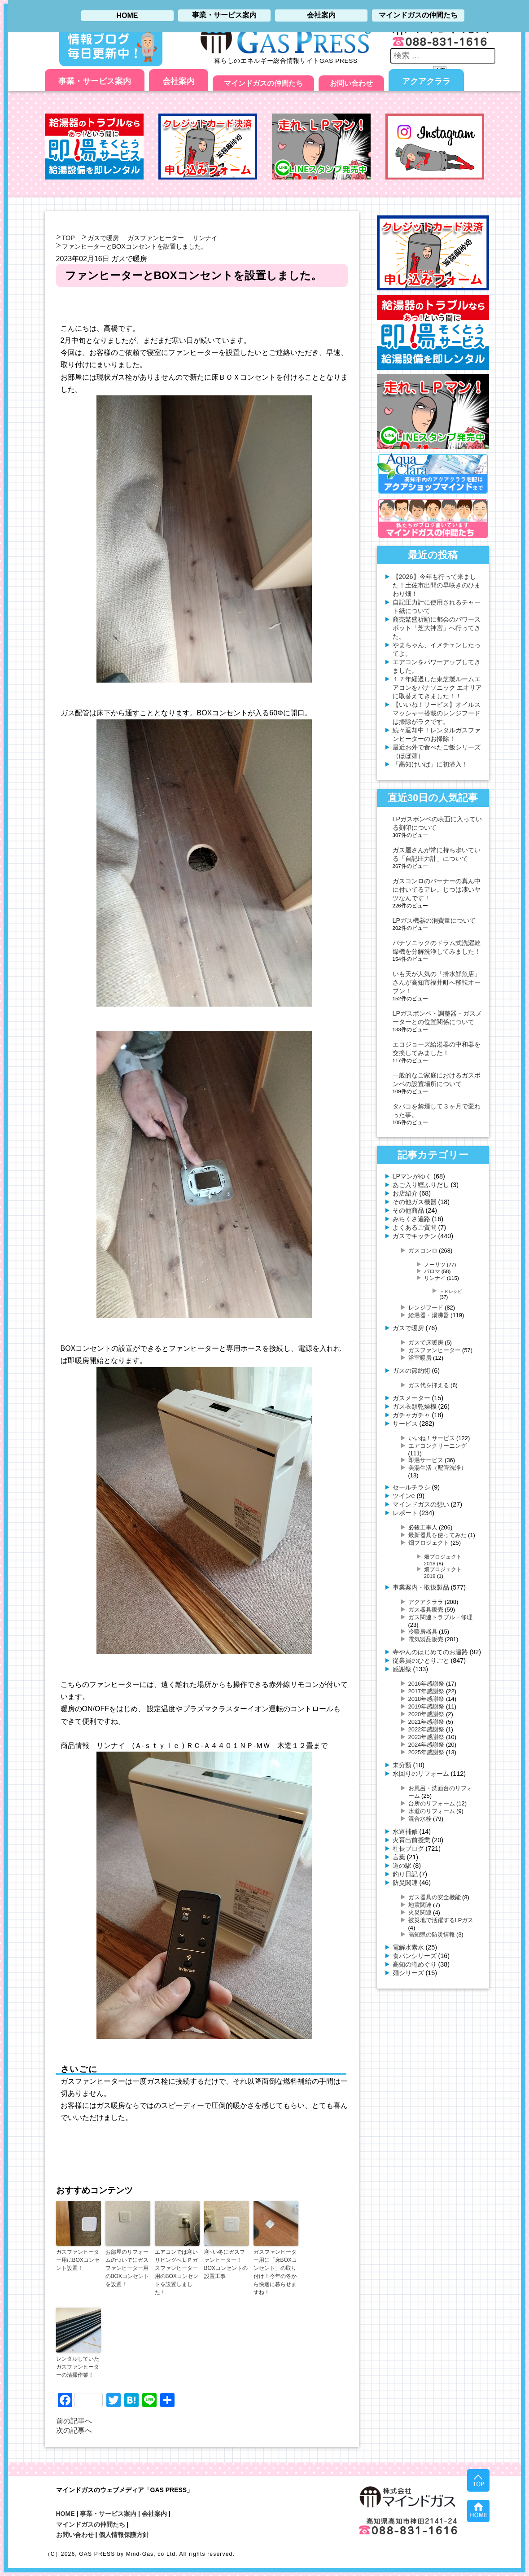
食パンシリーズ (415, 1955)
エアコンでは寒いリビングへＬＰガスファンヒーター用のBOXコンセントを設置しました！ (176, 2272)
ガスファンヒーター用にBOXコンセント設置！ (78, 2260)
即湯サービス (425, 1460)
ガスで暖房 (103, 237)
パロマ (432, 1271)
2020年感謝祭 (426, 1714)
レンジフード (425, 1307)
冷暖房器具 (422, 1631)
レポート (405, 1512)
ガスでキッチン (415, 1236)
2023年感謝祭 (426, 1737)
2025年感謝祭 (426, 1752)
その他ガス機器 (415, 1201)
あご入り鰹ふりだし (421, 1184)
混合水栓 (420, 1818)
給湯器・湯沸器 (428, 1315)
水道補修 (405, 1831)
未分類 (402, 1765)
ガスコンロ (422, 1250)
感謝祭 (402, 1669)
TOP (68, 237)
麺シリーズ (408, 1972)
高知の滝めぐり (415, 1964)
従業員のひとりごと (421, 1660)
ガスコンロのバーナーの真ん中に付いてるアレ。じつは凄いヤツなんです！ (437, 889)
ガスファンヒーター (155, 237)
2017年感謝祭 (426, 1691)
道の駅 (402, 1865)
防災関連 (405, 1882)
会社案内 (178, 81)
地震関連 (420, 1904)
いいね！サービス (431, 1438)
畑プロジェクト (428, 1542)
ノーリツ (435, 1264)
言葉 (399, 1857)
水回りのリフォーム (421, 1773)
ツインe (404, 1495)
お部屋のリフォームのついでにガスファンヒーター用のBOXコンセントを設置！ (127, 2268)
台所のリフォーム (431, 1803)
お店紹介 (405, 1193)
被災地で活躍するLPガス (441, 1920)
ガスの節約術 (411, 1370)
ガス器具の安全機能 (434, 1897)
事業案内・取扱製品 (421, 1587)
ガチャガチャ (411, 1415)
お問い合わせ (351, 83)
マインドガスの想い (421, 1504)
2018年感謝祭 (426, 1698)
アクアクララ (426, 81)
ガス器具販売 (425, 1609)
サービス (405, 1423)
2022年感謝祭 (426, 1729)
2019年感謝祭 (426, 1706)
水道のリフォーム (431, 1811)
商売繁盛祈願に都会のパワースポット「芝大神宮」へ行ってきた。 (437, 628)
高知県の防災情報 (431, 1934)
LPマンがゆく (412, 1176)
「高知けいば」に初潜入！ (430, 764)
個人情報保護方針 (124, 2534)
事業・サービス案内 (94, 81)
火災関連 (420, 1912)
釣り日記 (405, 1874)
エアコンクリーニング (437, 1445)
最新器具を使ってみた (437, 1535)
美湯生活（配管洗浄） (437, 1467)
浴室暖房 (420, 1357)
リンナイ (205, 237)
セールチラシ (411, 1487)
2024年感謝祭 (426, 1744)
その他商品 (408, 1210)
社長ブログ (408, 1848)
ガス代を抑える (428, 1385)
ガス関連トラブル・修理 (440, 1617)
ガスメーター (411, 1398)
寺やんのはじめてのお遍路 (430, 1652)
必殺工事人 (422, 1527)
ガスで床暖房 (425, 1342)
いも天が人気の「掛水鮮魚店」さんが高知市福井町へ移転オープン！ (437, 982)
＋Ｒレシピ (451, 1291)
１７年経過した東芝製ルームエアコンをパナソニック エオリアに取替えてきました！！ (437, 687)
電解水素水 (408, 1947)
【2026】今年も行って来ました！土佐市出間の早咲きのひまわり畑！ (437, 585)
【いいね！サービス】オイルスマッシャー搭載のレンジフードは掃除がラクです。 (437, 713)
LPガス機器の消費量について (434, 920)
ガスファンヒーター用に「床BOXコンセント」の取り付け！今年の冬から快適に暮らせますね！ (275, 2272)
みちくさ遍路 (411, 1218)
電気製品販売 (425, 1639)
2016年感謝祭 (426, 1683)
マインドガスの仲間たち (263, 83)
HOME (65, 2513)
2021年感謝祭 (426, 1721)
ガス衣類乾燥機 (415, 1406)
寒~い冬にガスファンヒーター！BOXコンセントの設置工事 (226, 2264)
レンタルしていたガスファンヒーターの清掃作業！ (77, 2367)
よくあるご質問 (415, 1227)
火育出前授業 (411, 1840)
